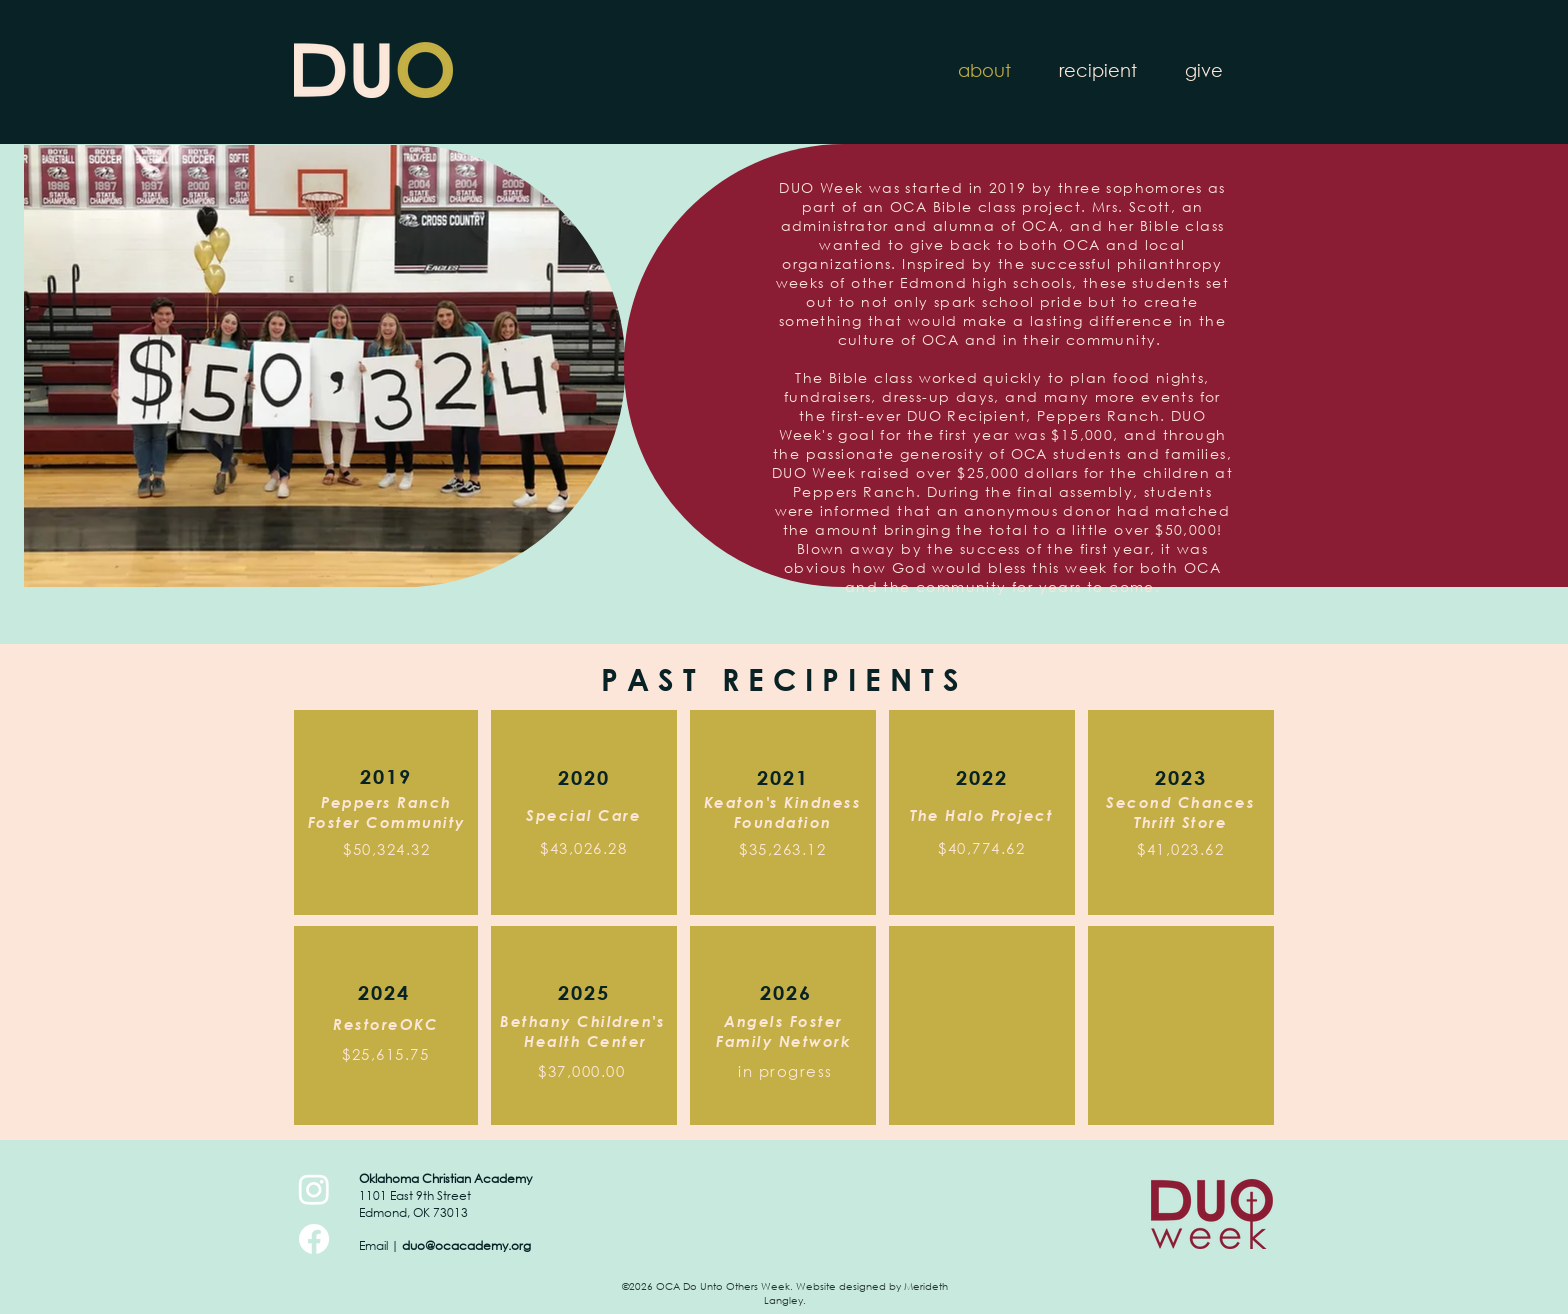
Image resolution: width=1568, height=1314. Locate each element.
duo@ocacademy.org (466, 1245)
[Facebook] (314, 1239)
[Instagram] (314, 1189)
